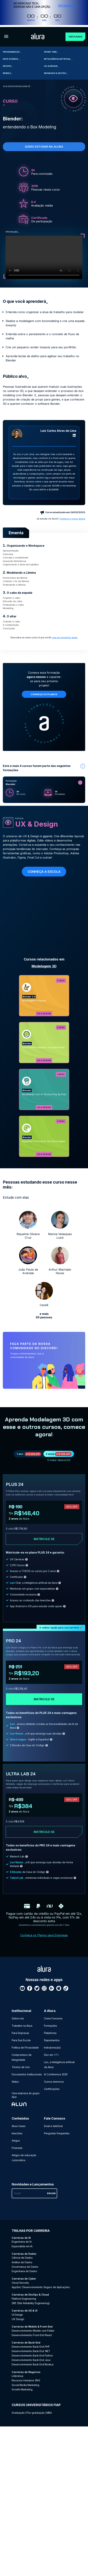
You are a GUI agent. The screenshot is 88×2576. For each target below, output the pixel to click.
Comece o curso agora (72, 516)
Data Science (11, 57)
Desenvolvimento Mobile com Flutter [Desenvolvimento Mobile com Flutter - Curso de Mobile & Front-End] (33, 2328)
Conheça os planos (44, 692)
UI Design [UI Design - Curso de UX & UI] (17, 2312)
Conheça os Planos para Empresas (44, 1933)
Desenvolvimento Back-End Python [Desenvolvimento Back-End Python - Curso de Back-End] (32, 2353)
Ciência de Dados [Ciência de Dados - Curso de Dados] (22, 2255)
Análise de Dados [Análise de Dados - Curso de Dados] (22, 2260)
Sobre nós (18, 2016)
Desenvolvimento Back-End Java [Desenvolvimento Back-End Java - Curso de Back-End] (31, 2357)
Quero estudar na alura (44, 145)
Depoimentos (52, 2038)
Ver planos (75, 34)
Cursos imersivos (54, 2079)
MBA (49, 2410)
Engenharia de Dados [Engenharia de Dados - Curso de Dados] (24, 2269)
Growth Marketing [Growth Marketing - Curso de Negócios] (22, 2387)
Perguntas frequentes (57, 2131)
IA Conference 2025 (56, 2072)
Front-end (51, 50)
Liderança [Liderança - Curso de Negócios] (17, 2373)
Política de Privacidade (25, 2045)
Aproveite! (66, 5)
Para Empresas (20, 2031)
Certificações (52, 2086)
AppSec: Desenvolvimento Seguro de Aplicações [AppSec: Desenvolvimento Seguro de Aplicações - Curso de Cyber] (41, 2285)
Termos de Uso (21, 2065)
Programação (12, 50)
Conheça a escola (44, 870)
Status (15, 2079)
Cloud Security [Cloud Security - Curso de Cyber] (20, 2280)
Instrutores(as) (52, 2045)
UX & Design (51, 64)
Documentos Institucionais (27, 2072)
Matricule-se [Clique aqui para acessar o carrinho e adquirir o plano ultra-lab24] (44, 1830)
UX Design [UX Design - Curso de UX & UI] (18, 2317)
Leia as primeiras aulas (65, 635)
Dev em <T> (51, 2052)
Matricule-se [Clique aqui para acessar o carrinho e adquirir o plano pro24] (44, 1697)
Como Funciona (53, 2016)
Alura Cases (19, 2124)
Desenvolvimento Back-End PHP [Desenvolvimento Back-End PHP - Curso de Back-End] (31, 2344)
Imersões (17, 2131)
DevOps (8, 64)
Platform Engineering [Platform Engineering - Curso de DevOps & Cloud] (24, 2296)
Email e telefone (53, 2124)
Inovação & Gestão (56, 71)
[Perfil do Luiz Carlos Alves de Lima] (17, 433)
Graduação (18, 2410)
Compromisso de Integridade (22, 2055)
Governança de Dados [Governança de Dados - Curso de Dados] (25, 2264)
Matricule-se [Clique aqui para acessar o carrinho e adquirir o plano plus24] (44, 1537)
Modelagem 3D (44, 964)
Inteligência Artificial (58, 57)
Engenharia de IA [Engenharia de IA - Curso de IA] (22, 2239)
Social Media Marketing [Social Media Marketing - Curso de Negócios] (25, 2383)
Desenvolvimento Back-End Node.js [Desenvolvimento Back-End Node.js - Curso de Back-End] (33, 2362)
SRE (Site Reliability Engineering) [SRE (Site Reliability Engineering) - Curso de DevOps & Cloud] (31, 2301)
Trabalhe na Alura (22, 2023)
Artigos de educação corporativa (24, 2156)
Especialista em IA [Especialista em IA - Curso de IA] (22, 2244)
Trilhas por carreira (31, 2229)
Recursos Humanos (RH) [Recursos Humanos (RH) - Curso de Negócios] (26, 2378)
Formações (50, 2023)
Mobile (7, 71)
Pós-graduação (35, 2410)
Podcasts (17, 2145)
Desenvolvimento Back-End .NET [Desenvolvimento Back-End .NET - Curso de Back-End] (31, 2349)
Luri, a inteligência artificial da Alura (59, 2063)
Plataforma (50, 2031)
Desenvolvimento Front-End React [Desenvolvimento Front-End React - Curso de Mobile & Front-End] (32, 2333)
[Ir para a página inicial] (37, 34)
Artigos (16, 2138)
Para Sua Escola (21, 2038)
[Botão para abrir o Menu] (6, 35)
